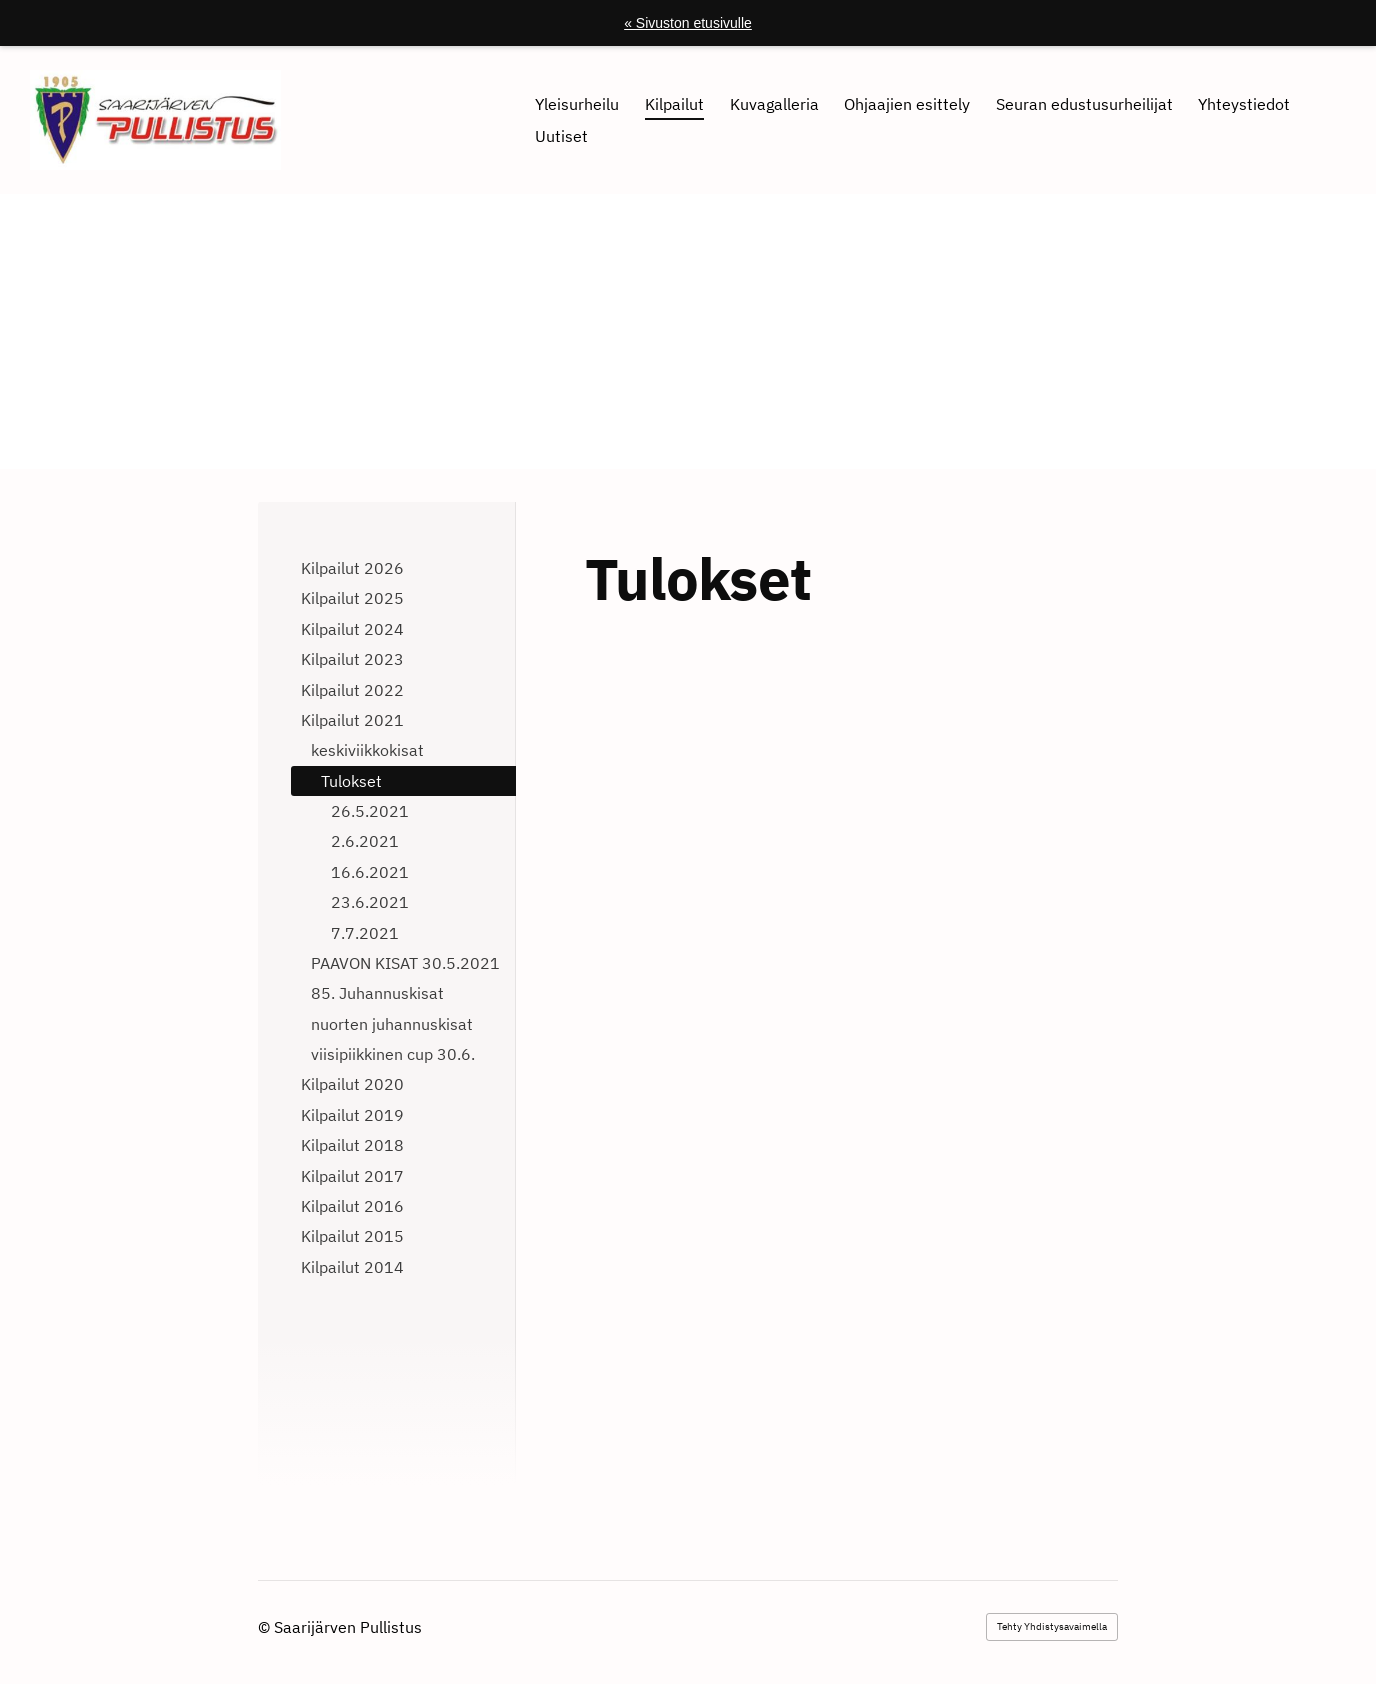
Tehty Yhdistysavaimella (1052, 1626)
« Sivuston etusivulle (688, 23)
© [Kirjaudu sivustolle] (266, 1627)
